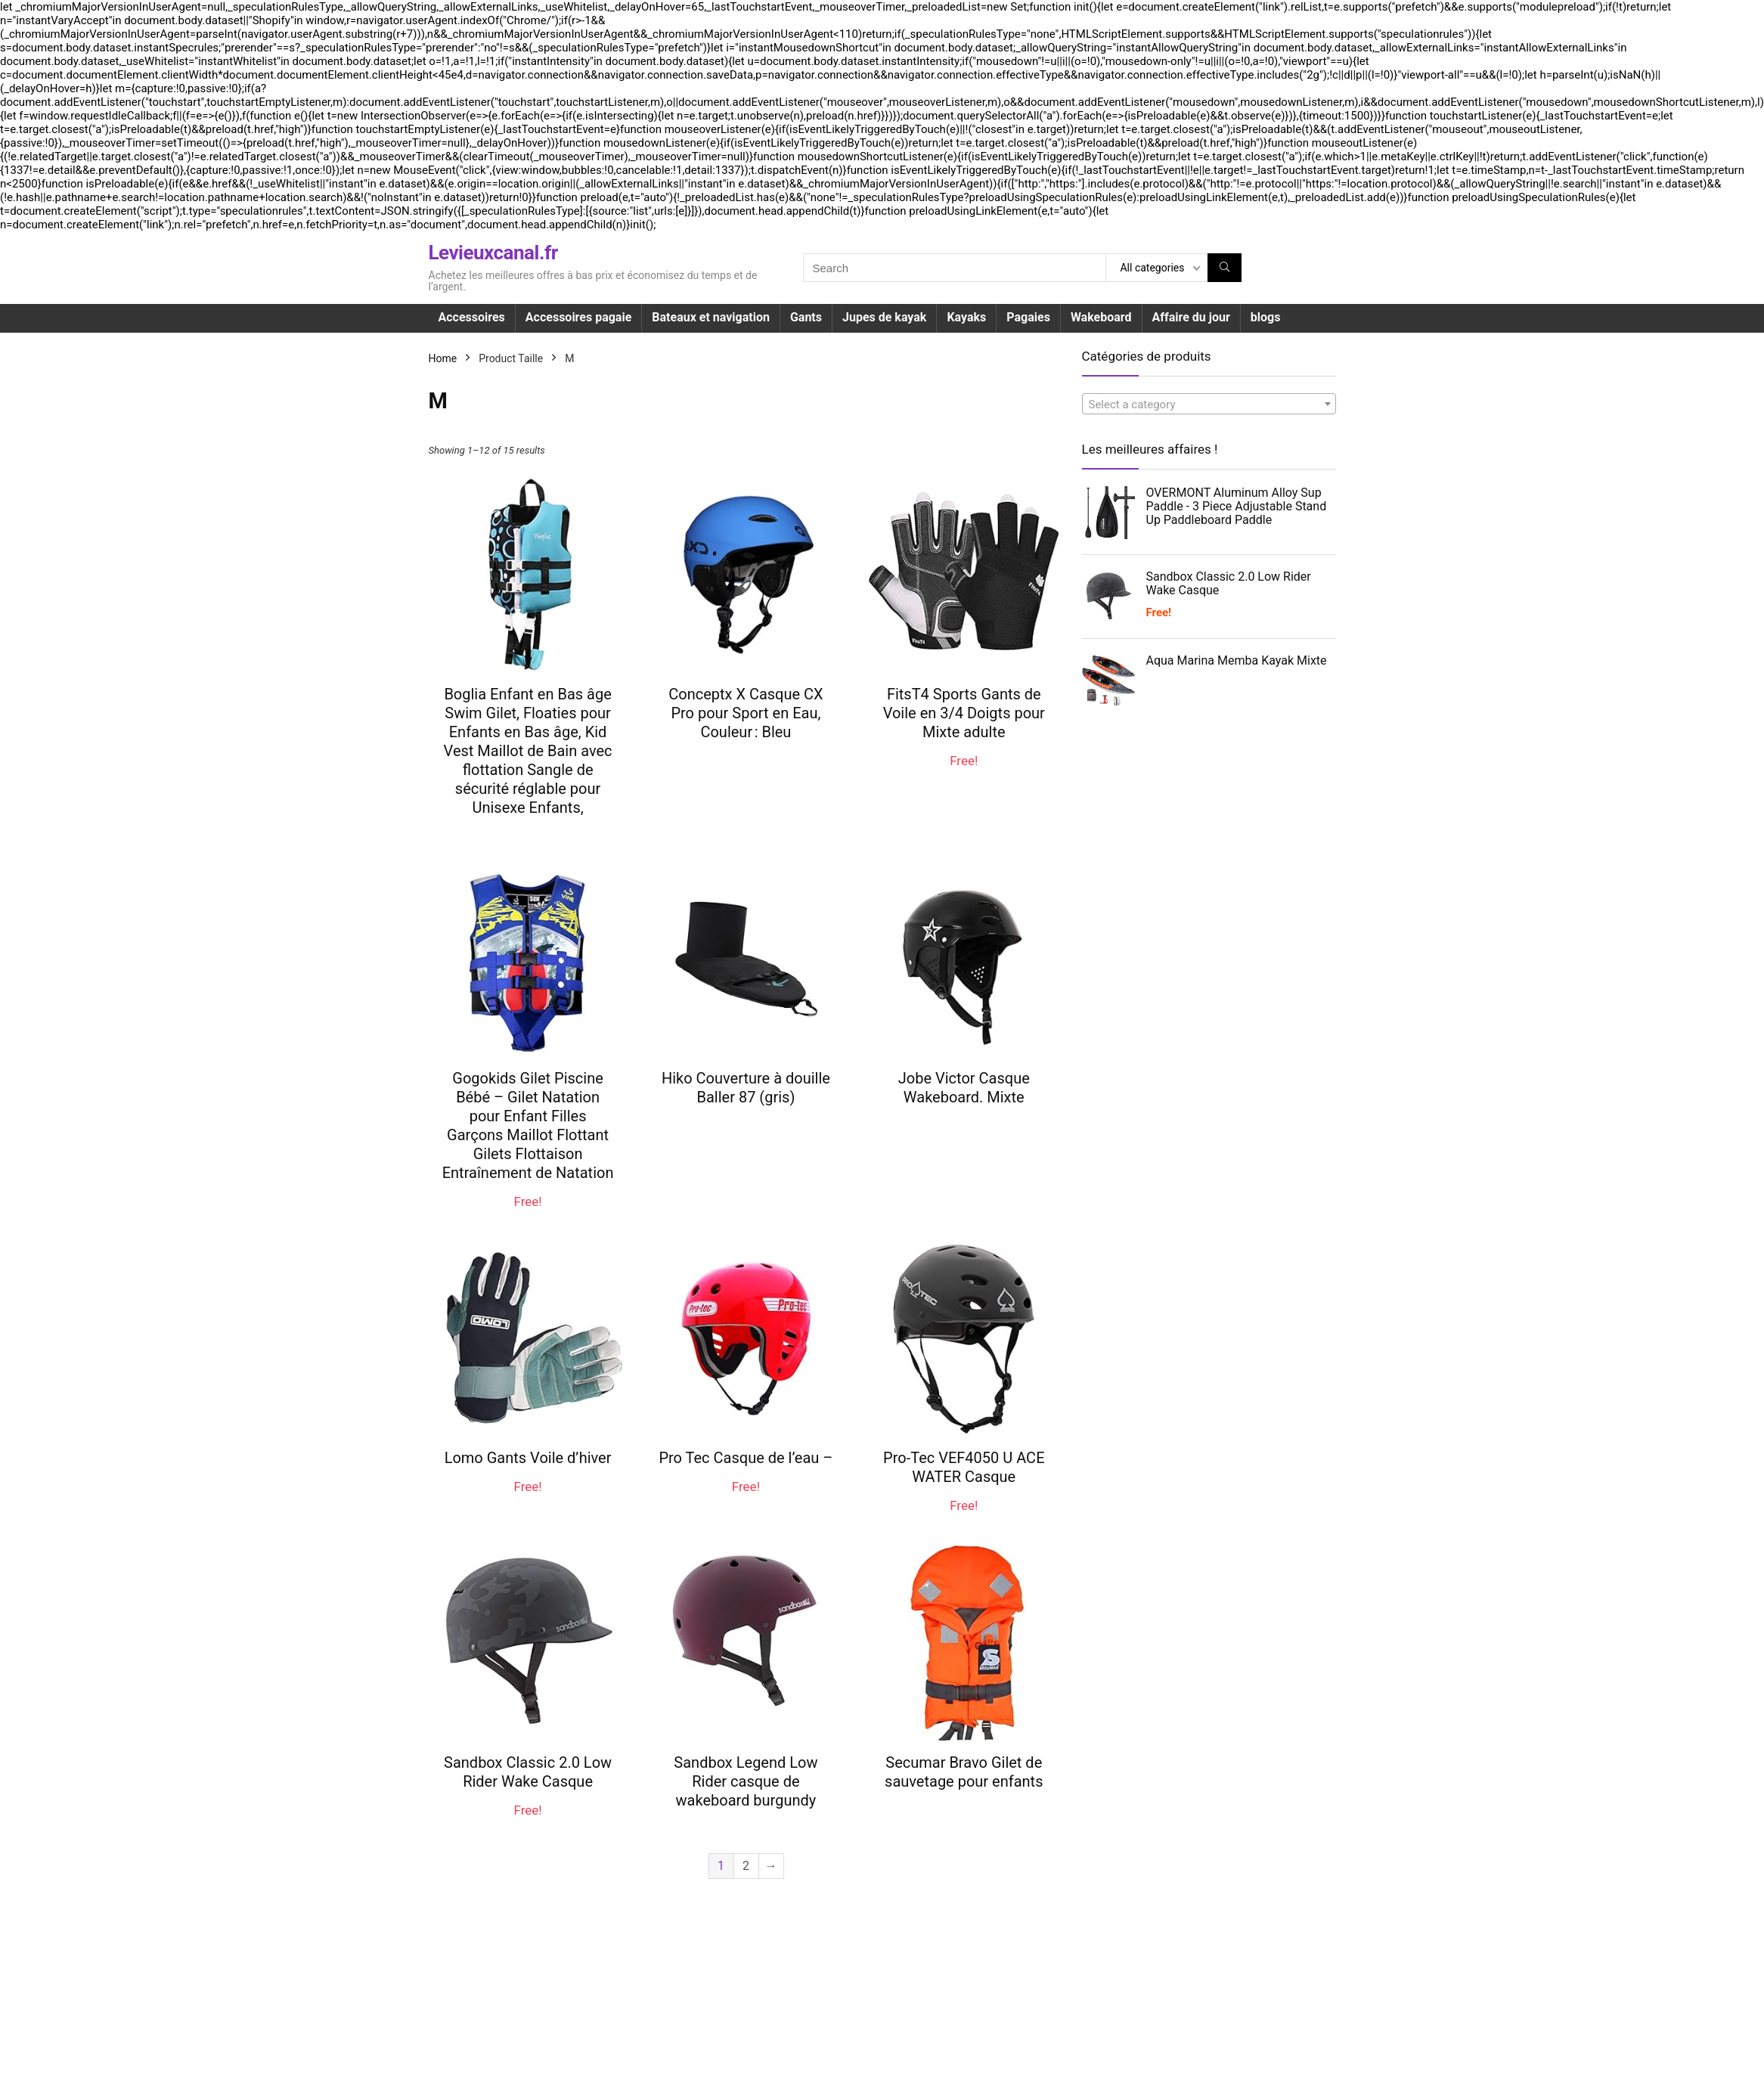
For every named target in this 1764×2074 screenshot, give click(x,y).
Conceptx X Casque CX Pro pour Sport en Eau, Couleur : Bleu (745, 713)
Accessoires (472, 317)
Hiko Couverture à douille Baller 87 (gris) (746, 1087)
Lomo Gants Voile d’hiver (528, 1458)
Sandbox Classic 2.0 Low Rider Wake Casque (528, 1771)
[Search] (1225, 267)
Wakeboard (1101, 317)
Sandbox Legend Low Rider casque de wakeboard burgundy (745, 1781)
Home (443, 358)
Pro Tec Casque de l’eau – (745, 1458)
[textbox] (1209, 404)
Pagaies (1028, 317)
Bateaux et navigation (711, 317)
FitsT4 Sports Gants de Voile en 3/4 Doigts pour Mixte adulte (964, 713)
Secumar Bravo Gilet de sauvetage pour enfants (964, 1771)
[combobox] (1209, 403)
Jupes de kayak (884, 317)
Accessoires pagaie (578, 317)
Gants (806, 317)
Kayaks (966, 317)
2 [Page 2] (745, 1866)
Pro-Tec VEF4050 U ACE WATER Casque (963, 1467)
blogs (1266, 317)
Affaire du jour (1191, 317)
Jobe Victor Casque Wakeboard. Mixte (964, 1087)
